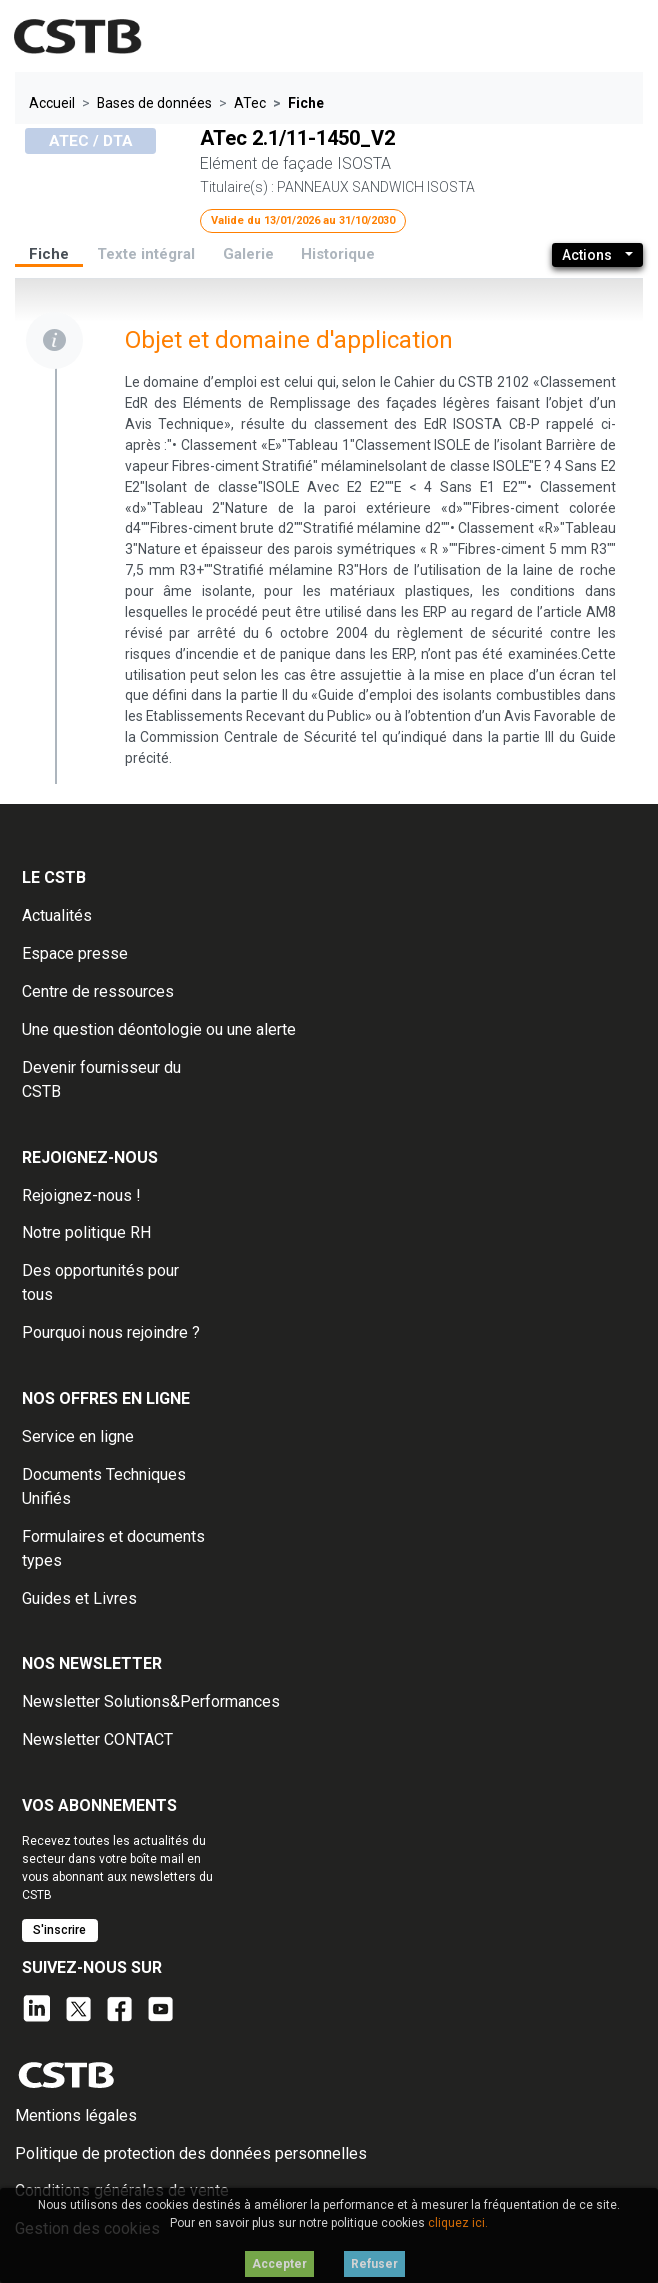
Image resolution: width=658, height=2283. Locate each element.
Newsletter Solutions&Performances (151, 1701)
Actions (587, 255)
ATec (250, 103)
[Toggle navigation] (611, 36)
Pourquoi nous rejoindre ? (111, 1332)
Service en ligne (78, 1436)
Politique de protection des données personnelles (191, 2153)
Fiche (49, 254)
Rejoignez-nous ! (81, 1195)
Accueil (52, 103)
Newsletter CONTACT (97, 1739)
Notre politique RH (86, 1232)
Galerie (248, 254)
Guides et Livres (79, 1598)
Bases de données (154, 103)
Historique (338, 254)
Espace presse (75, 953)
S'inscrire (59, 1930)
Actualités (57, 915)
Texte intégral (146, 254)
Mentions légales (76, 2115)
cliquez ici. (458, 2223)
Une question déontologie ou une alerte (159, 1029)
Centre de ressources (98, 991)
